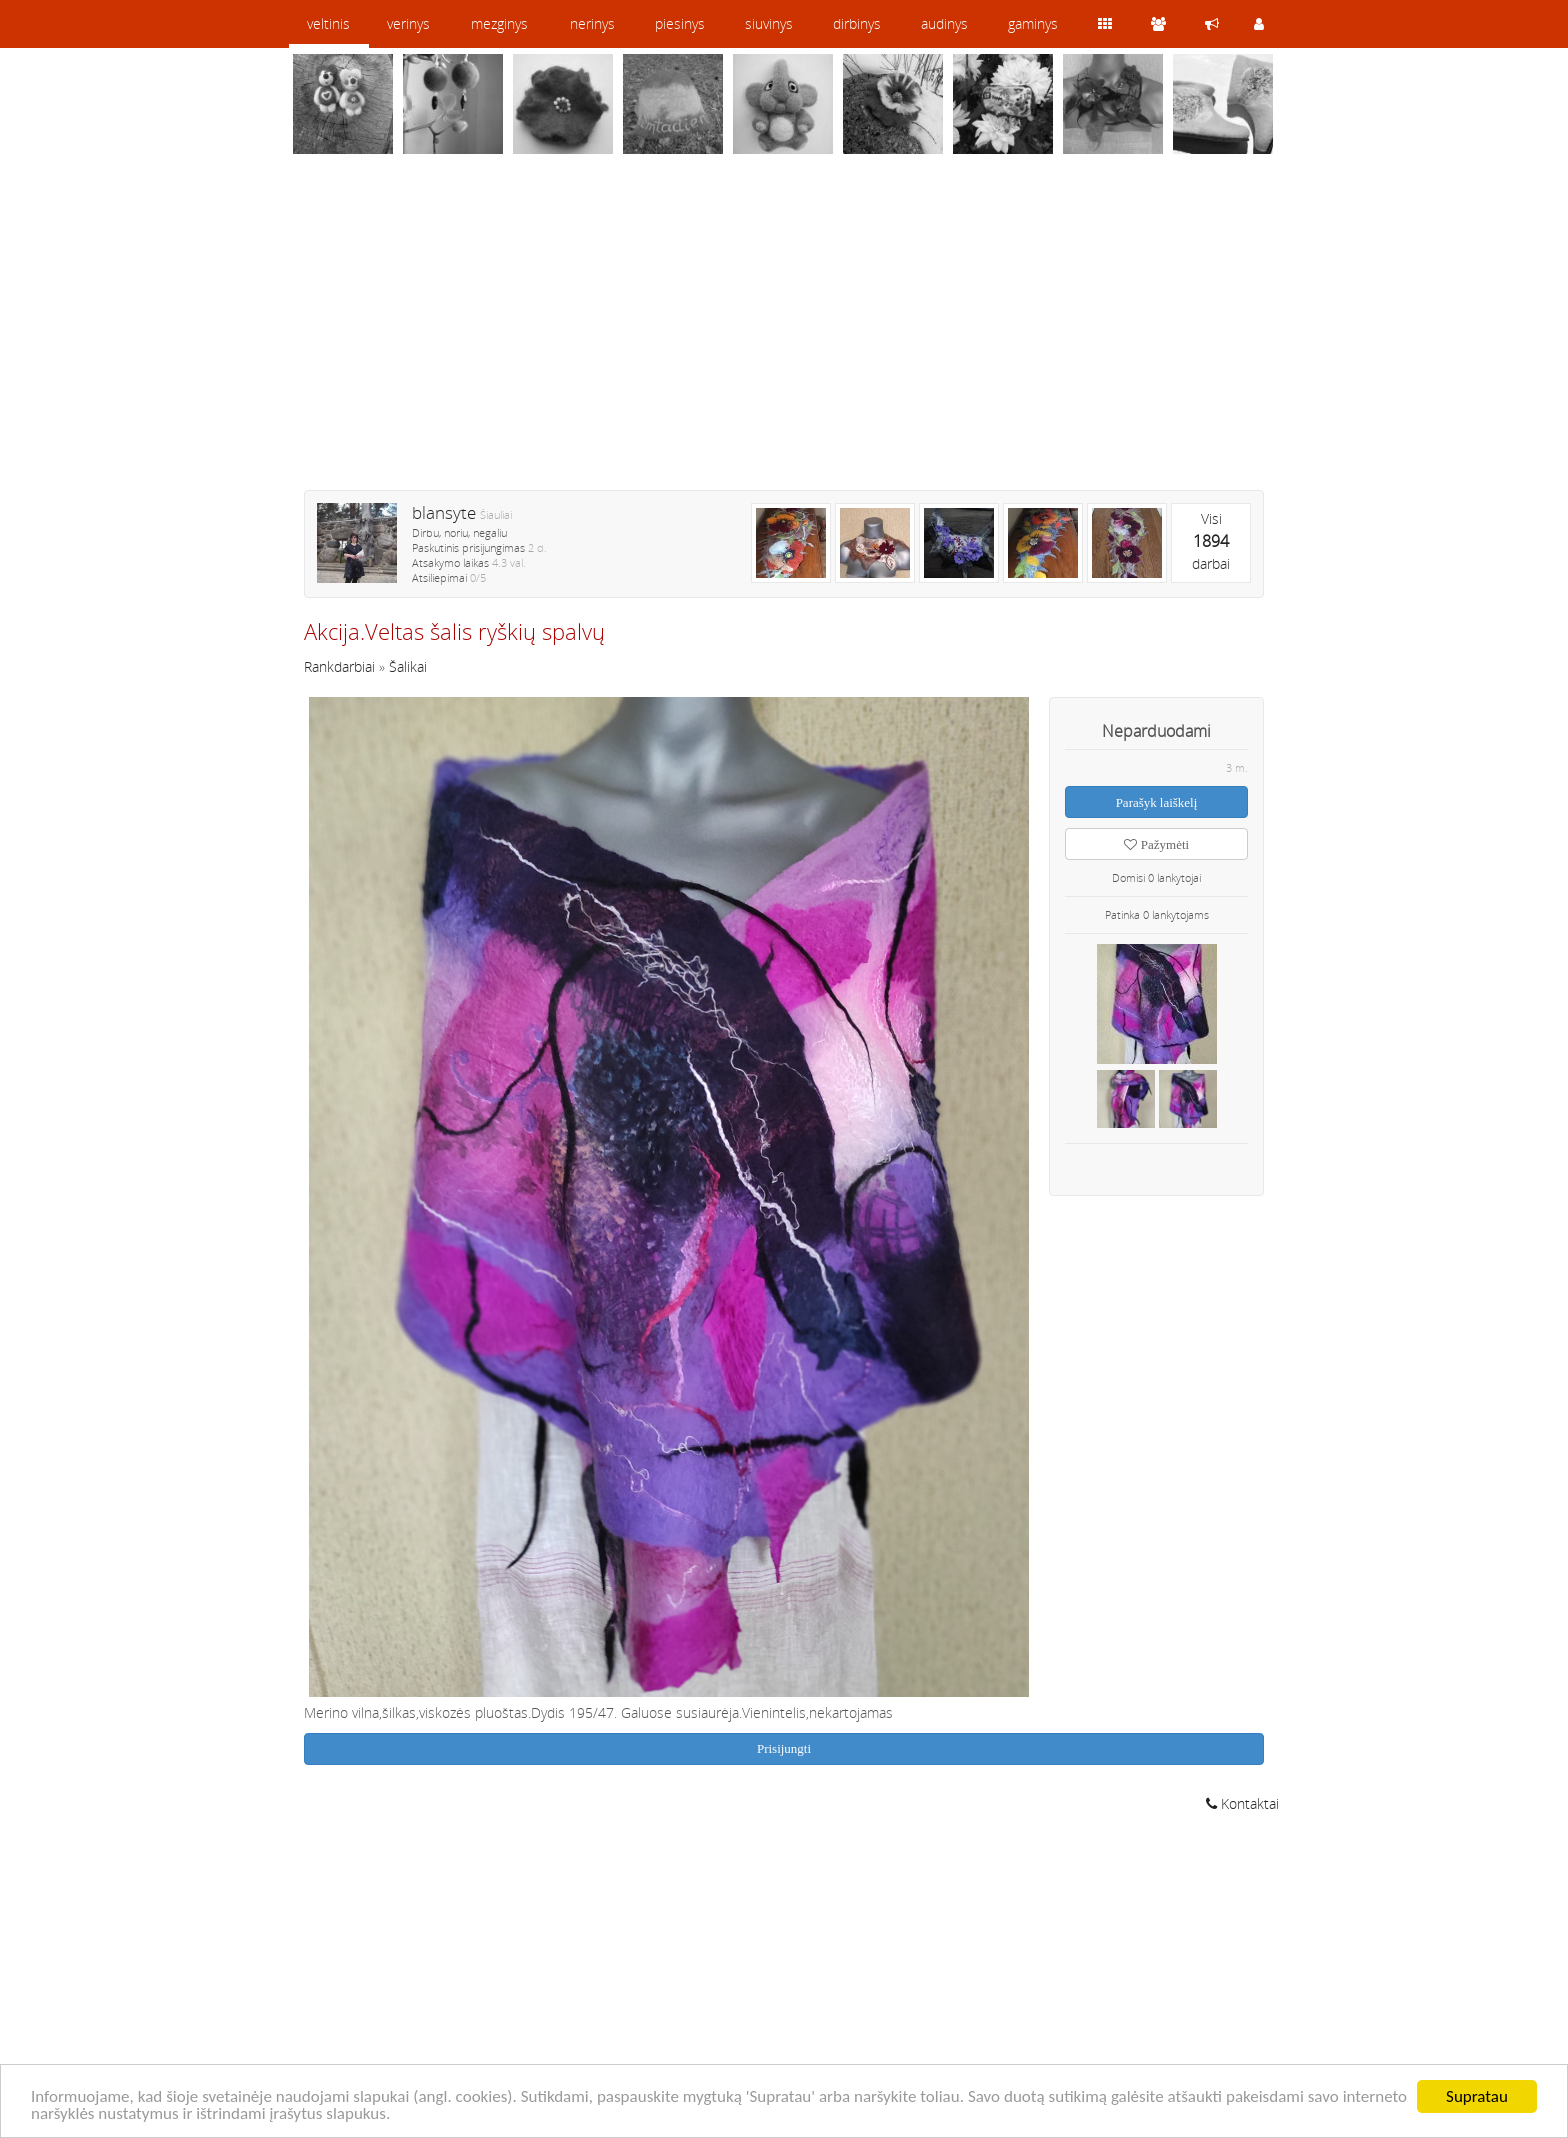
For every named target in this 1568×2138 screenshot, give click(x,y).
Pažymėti (1156, 844)
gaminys (1033, 23)
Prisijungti (784, 1748)
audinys (944, 23)
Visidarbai (1211, 541)
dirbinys (857, 23)
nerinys (592, 23)
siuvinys (769, 23)
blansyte (444, 512)
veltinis (328, 23)
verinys (408, 23)
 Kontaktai (1242, 1803)
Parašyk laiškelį (1157, 802)
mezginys (499, 23)
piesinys (680, 23)
